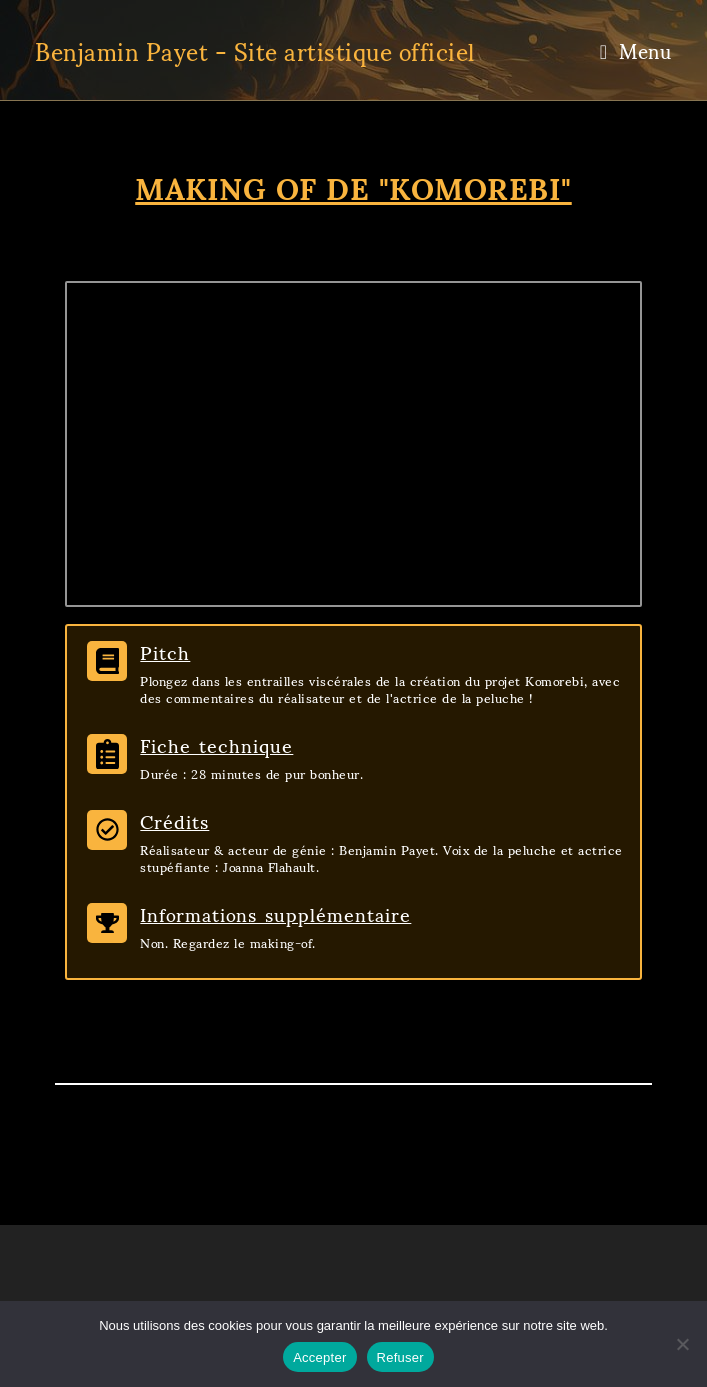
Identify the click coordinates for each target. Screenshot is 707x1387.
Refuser (400, 1357)
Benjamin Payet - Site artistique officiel (255, 50)
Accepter (319, 1357)
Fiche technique (216, 744)
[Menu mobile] (636, 50)
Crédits (174, 820)
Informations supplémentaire (275, 913)
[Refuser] (682, 1344)
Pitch (165, 651)
